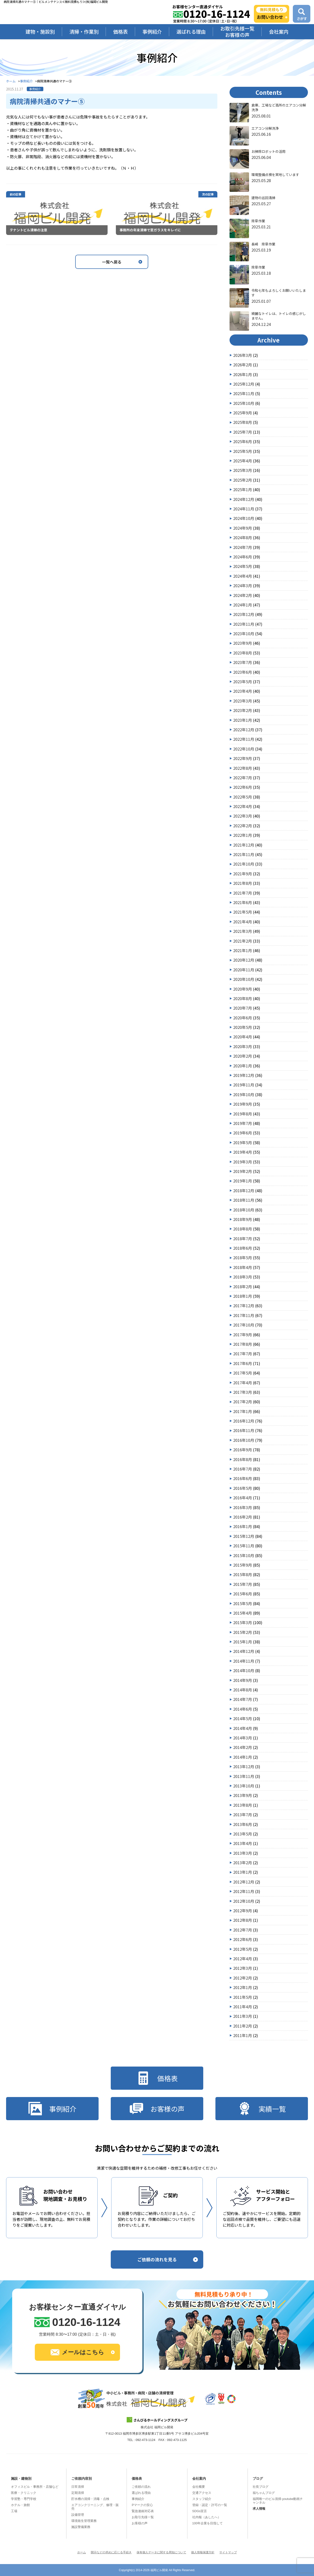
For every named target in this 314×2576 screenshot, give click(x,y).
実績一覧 (262, 2108)
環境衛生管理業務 (84, 2521)
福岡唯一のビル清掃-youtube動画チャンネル (278, 2500)
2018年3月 (242, 1277)
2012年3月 (242, 1968)
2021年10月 (243, 864)
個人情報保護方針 (202, 2552)
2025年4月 (242, 461)
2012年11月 (243, 1891)
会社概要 (198, 2486)
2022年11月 (243, 739)
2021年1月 (242, 950)
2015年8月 (242, 1574)
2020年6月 (242, 1017)
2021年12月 (243, 845)
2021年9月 (242, 873)
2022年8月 (242, 768)
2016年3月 (242, 1507)
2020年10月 (243, 979)
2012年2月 (242, 1978)
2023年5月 (242, 681)
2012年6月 (242, 1939)
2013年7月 (242, 1814)
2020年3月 (242, 1046)
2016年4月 (242, 1497)
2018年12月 (243, 1190)
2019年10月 (243, 1094)
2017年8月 (242, 1344)
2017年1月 (242, 1411)
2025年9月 (242, 412)
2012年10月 (243, 1901)
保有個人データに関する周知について (161, 2552)
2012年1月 (242, 1987)
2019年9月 (242, 1104)
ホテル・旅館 (20, 2505)
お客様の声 (157, 2108)
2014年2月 (242, 1747)
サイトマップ (228, 2552)
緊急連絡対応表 (143, 2511)
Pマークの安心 (142, 2505)
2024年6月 (242, 557)
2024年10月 (243, 518)
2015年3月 (242, 1622)
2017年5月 (242, 1373)
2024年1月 (242, 605)
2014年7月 (242, 1699)
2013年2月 (242, 1862)
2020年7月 (242, 1008)
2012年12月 (243, 1882)
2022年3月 (242, 816)
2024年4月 (242, 576)
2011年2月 (242, 2026)
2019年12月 (243, 1075)
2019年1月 (242, 1181)
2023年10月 (243, 633)
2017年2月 (242, 1401)
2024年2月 (242, 595)
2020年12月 (243, 960)
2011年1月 (242, 2035)
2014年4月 (242, 1728)
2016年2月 (242, 1517)
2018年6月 (242, 1248)
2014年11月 (243, 1661)
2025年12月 (243, 384)
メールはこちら (77, 2352)
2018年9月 (242, 1219)
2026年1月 (242, 374)
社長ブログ (260, 2486)
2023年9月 (242, 643)
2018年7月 (242, 1238)
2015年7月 (242, 1584)
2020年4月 (242, 1036)
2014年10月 (243, 1670)
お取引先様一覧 (143, 2517)
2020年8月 (242, 998)
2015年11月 (243, 1545)
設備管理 (77, 2515)
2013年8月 (242, 1805)
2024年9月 (242, 528)
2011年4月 (242, 2006)
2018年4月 (242, 1267)
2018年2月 (242, 1286)
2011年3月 (242, 2016)
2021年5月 (242, 912)
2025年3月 (242, 470)
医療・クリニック (23, 2493)
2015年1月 (242, 1641)
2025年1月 (242, 489)
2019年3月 (242, 1161)
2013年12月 (243, 1766)
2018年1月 (242, 1296)
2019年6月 (242, 1133)
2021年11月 (243, 854)
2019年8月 (242, 1113)
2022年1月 (242, 835)
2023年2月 (242, 710)
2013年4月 (242, 1843)
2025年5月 (242, 451)
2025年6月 (242, 441)
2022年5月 (242, 797)
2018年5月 (242, 1257)
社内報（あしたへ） (206, 2517)
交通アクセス (201, 2493)
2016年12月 (243, 1421)
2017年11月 (243, 1315)
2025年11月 (243, 393)
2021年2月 (242, 940)
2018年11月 (243, 1200)
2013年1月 (242, 1872)
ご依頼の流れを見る (157, 2259)
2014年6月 (242, 1709)
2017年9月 (242, 1334)
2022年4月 (242, 806)
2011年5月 (242, 1997)
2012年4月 (242, 1958)
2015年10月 (243, 1555)
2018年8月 (242, 1229)
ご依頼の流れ (141, 2486)
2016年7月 (242, 1469)
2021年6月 (242, 902)
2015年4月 (242, 1613)
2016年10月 (243, 1440)
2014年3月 (242, 1738)
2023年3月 (242, 701)
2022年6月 (242, 787)
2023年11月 (243, 624)
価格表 (120, 31)
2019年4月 (242, 1152)
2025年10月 (243, 403)
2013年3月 (242, 1853)
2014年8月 (242, 1690)
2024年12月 (243, 499)
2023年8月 (242, 653)
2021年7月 (242, 892)
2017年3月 (242, 1392)
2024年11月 (243, 509)
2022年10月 (243, 749)
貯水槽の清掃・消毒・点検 (90, 2499)
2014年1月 (242, 1757)
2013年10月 (243, 1786)
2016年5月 (242, 1488)
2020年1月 (242, 1066)
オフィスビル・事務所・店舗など (34, 2486)
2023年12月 (243, 614)
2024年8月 (242, 537)
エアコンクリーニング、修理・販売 (95, 2506)
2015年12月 (243, 1536)
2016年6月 (242, 1478)
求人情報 (259, 2508)
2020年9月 (242, 988)
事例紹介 (152, 31)
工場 (14, 2511)
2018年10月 (243, 1209)
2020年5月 (242, 1027)
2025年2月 (242, 480)
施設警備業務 (80, 2527)
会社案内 (278, 31)
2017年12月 (243, 1305)
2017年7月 (242, 1353)
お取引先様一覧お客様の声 (237, 31)
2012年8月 (242, 1920)
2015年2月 (242, 1632)
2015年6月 (242, 1593)
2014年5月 (242, 1718)
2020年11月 (243, 969)
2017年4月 (242, 1382)
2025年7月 (242, 432)
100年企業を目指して (207, 2523)
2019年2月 (242, 1171)
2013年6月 (242, 1824)
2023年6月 (242, 672)
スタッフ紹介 (201, 2499)
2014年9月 (242, 1680)
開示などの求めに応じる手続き (111, 2552)
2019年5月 (242, 1142)
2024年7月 (242, 547)
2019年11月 (243, 1085)
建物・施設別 (40, 31)
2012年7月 (242, 1930)
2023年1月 (242, 720)
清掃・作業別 (84, 31)
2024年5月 (242, 566)
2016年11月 (243, 1430)
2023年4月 (242, 691)
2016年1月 (242, 1526)
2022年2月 (242, 825)
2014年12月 (243, 1651)
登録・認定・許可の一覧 (209, 2505)
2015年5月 (242, 1603)
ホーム (11, 81)
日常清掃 (77, 2486)
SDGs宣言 (199, 2511)
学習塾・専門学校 (23, 2499)
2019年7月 (242, 1123)
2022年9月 (242, 758)
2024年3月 (242, 585)
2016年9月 (242, 1449)
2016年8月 (242, 1459)
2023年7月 (242, 662)
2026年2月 (242, 364)
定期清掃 (77, 2493)
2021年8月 (242, 883)
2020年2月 (242, 1056)
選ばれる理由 (191, 31)
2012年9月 (242, 1910)
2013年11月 (243, 1776)
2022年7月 (242, 777)
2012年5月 (242, 1949)
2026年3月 (242, 355)
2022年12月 (243, 729)
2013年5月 (242, 1834)
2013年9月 (242, 1795)
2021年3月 (242, 931)
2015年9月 (242, 1565)
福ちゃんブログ (264, 2493)
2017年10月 (243, 1325)
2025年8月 (242, 422)
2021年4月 (242, 921)
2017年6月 (242, 1363)
